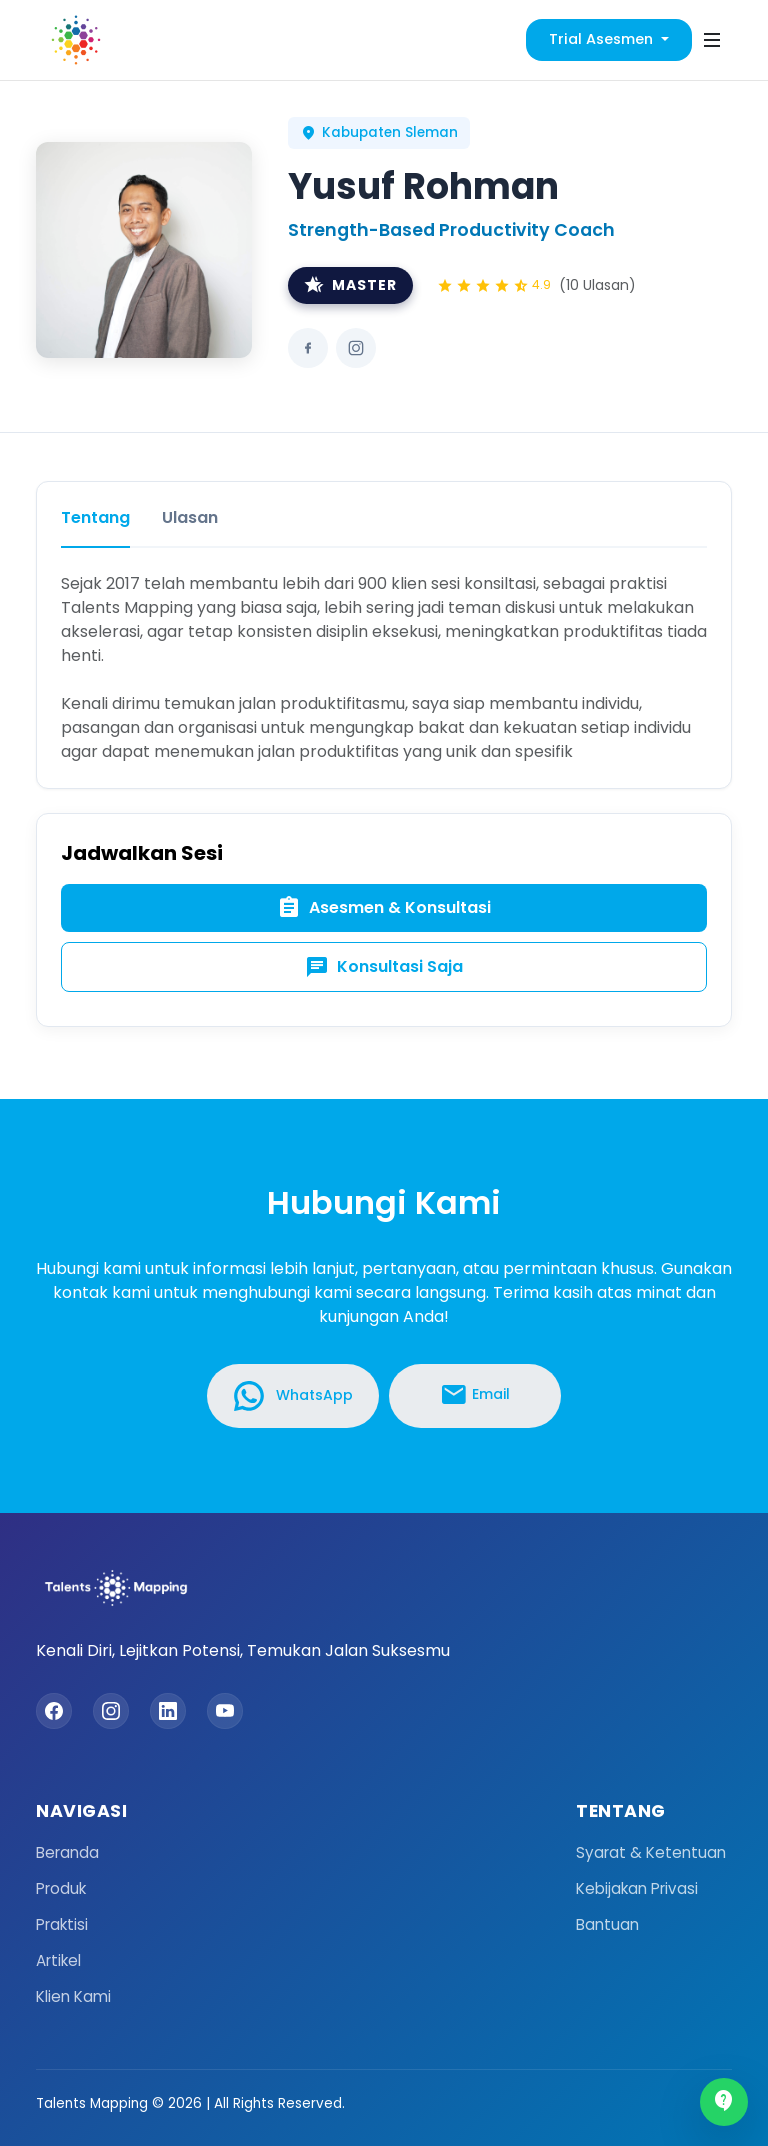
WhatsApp (293, 1396)
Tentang (95, 517)
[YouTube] (225, 1711)
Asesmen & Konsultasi (384, 908)
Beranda (67, 1852)
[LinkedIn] (168, 1711)
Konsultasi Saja (384, 967)
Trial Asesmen (603, 39)
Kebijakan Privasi (637, 1888)
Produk (61, 1888)
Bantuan (607, 1924)
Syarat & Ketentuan (651, 1852)
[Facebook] (54, 1711)
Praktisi (62, 1924)
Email (475, 1395)
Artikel (58, 1960)
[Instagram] (111, 1711)
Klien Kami (73, 1996)
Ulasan (190, 517)
